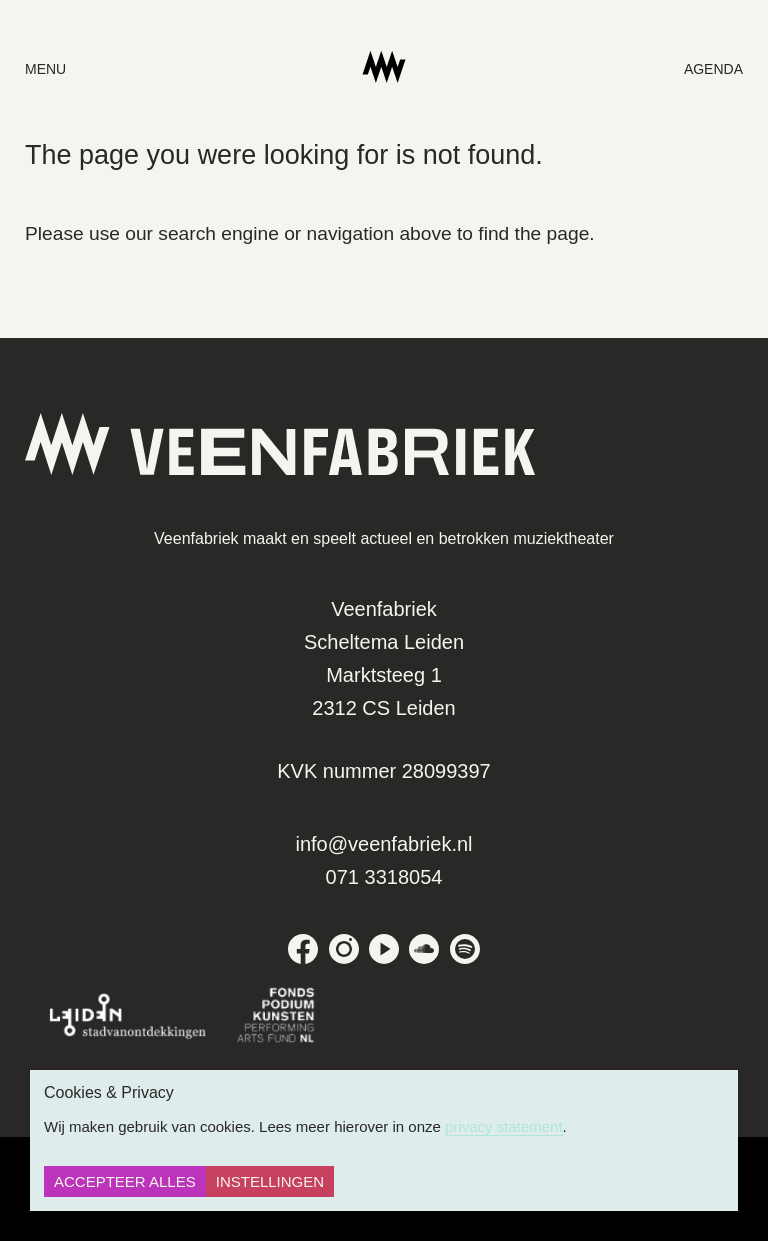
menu (45, 69)
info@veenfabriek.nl (383, 844)
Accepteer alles (125, 1181)
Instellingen (270, 1181)
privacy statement (504, 1126)
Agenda (713, 69)
